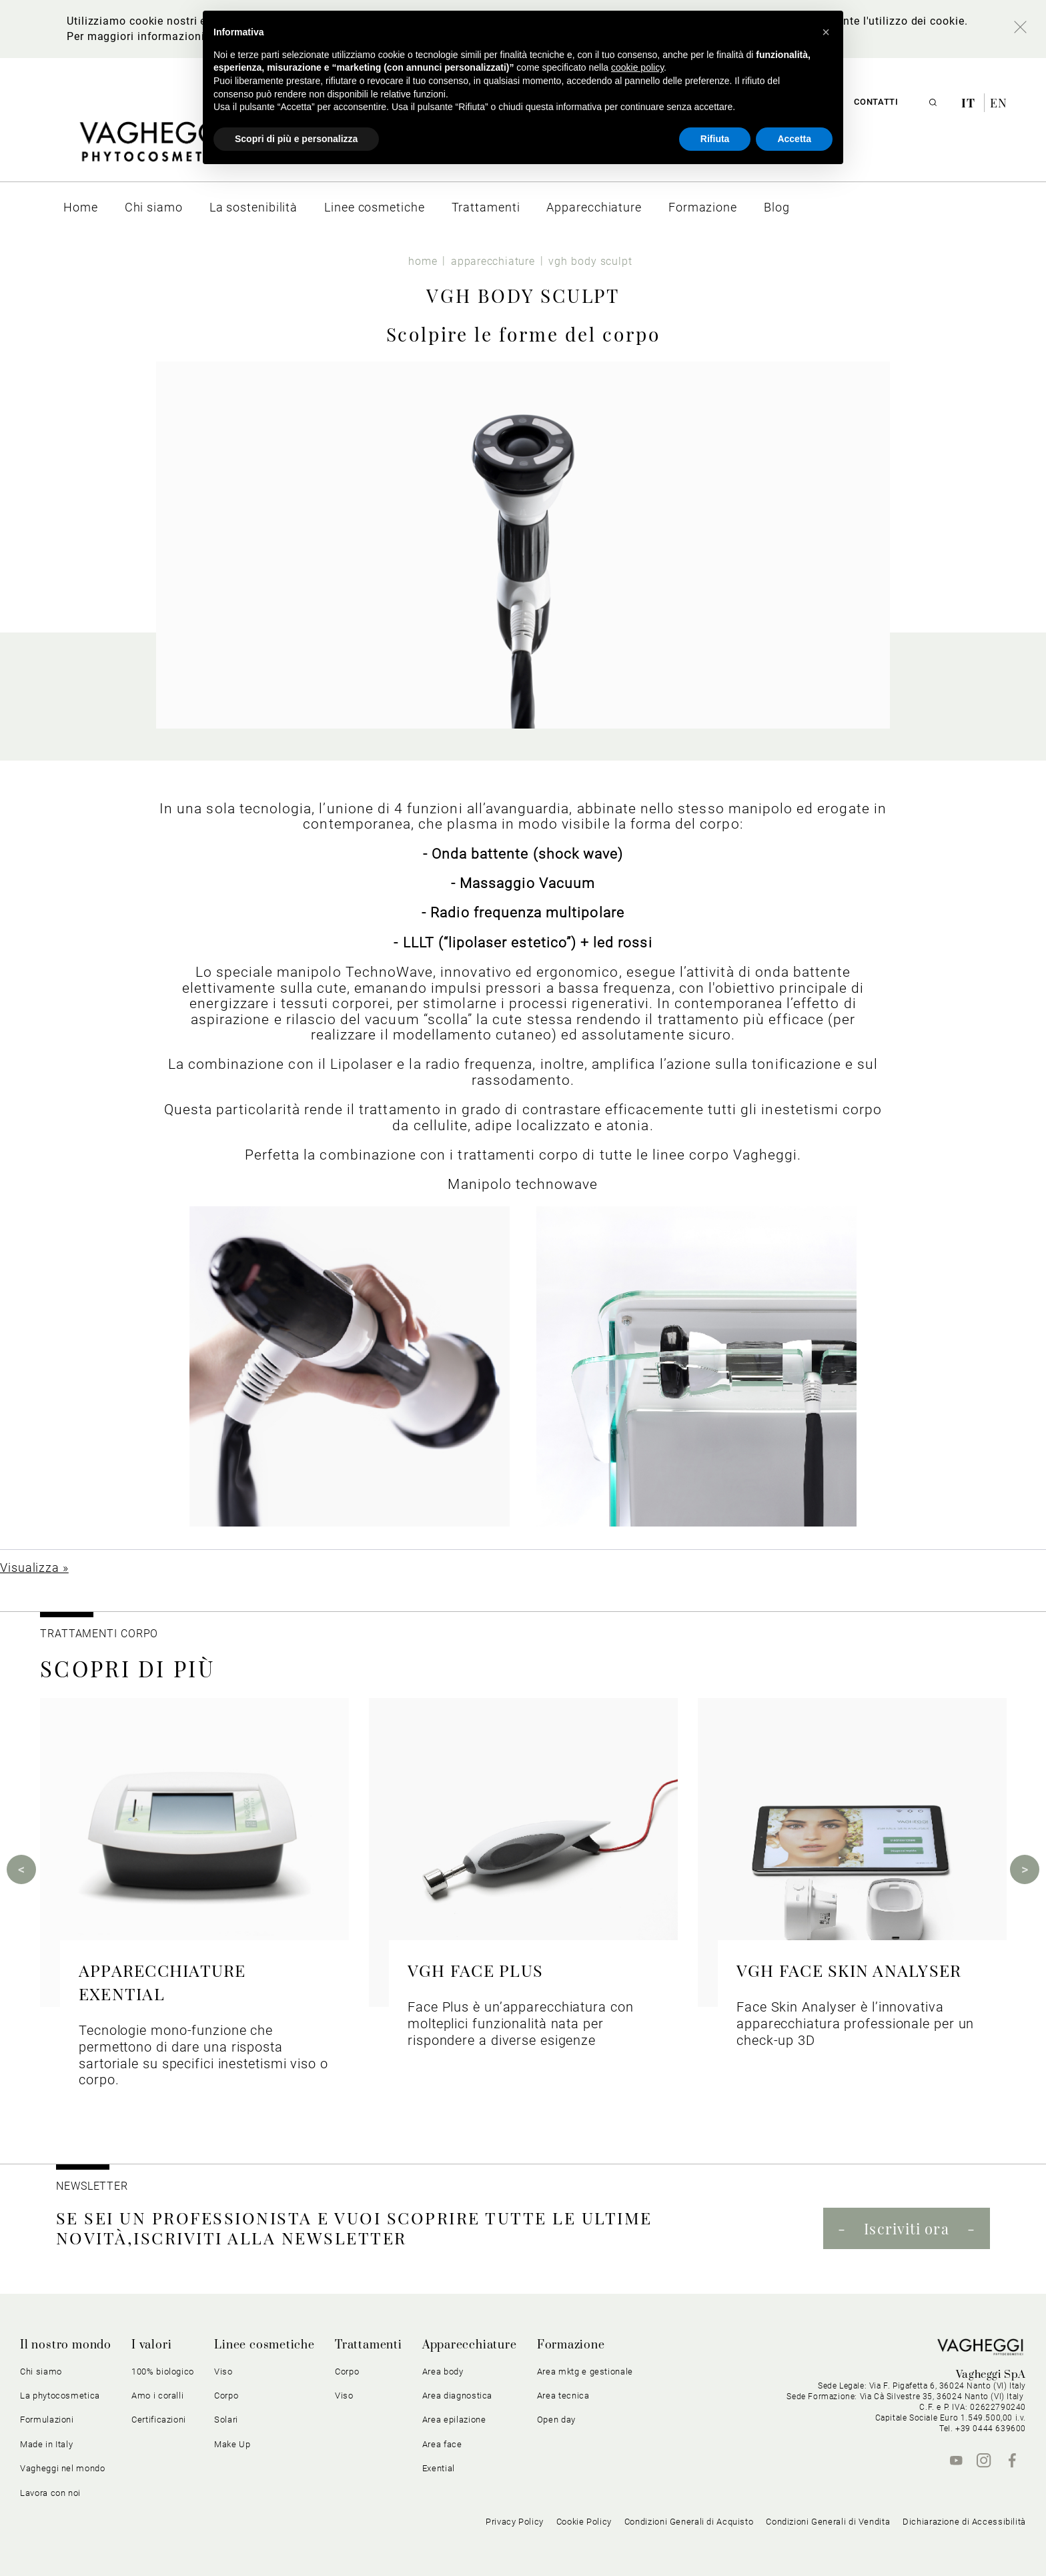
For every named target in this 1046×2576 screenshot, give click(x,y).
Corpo (226, 2396)
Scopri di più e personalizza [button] (296, 138)
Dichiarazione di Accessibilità (964, 2522)
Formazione (571, 2345)
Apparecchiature (469, 2345)
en (998, 103)
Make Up (232, 2444)
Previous (21, 1869)
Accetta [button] (794, 138)
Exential (438, 2468)
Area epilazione (454, 2420)
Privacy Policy (515, 2522)
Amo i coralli (157, 2396)
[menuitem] (80, 207)
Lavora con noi (50, 2493)
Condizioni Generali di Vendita (828, 2522)
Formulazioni (47, 2420)
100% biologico (162, 2372)
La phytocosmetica (60, 2396)
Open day (556, 2420)
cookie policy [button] (637, 67)
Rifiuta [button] (715, 138)
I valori (151, 2345)
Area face (442, 2444)
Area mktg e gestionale (585, 2372)
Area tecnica (563, 2396)
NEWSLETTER (92, 2186)
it (970, 103)
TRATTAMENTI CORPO (99, 1633)
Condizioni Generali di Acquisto (689, 2522)
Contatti (876, 102)
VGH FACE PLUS (475, 1970)
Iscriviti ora (906, 2228)
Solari (226, 2420)
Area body (443, 2372)
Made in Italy (46, 2444)
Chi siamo (41, 2372)
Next (1024, 1869)
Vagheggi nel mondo (62, 2468)
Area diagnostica (457, 2396)
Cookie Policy (584, 2522)
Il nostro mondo (65, 2345)
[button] (826, 32)
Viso (223, 2372)
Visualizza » (34, 1568)
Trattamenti (368, 2345)
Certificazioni (158, 2420)
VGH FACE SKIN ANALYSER (848, 1970)
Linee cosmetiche (264, 2345)
